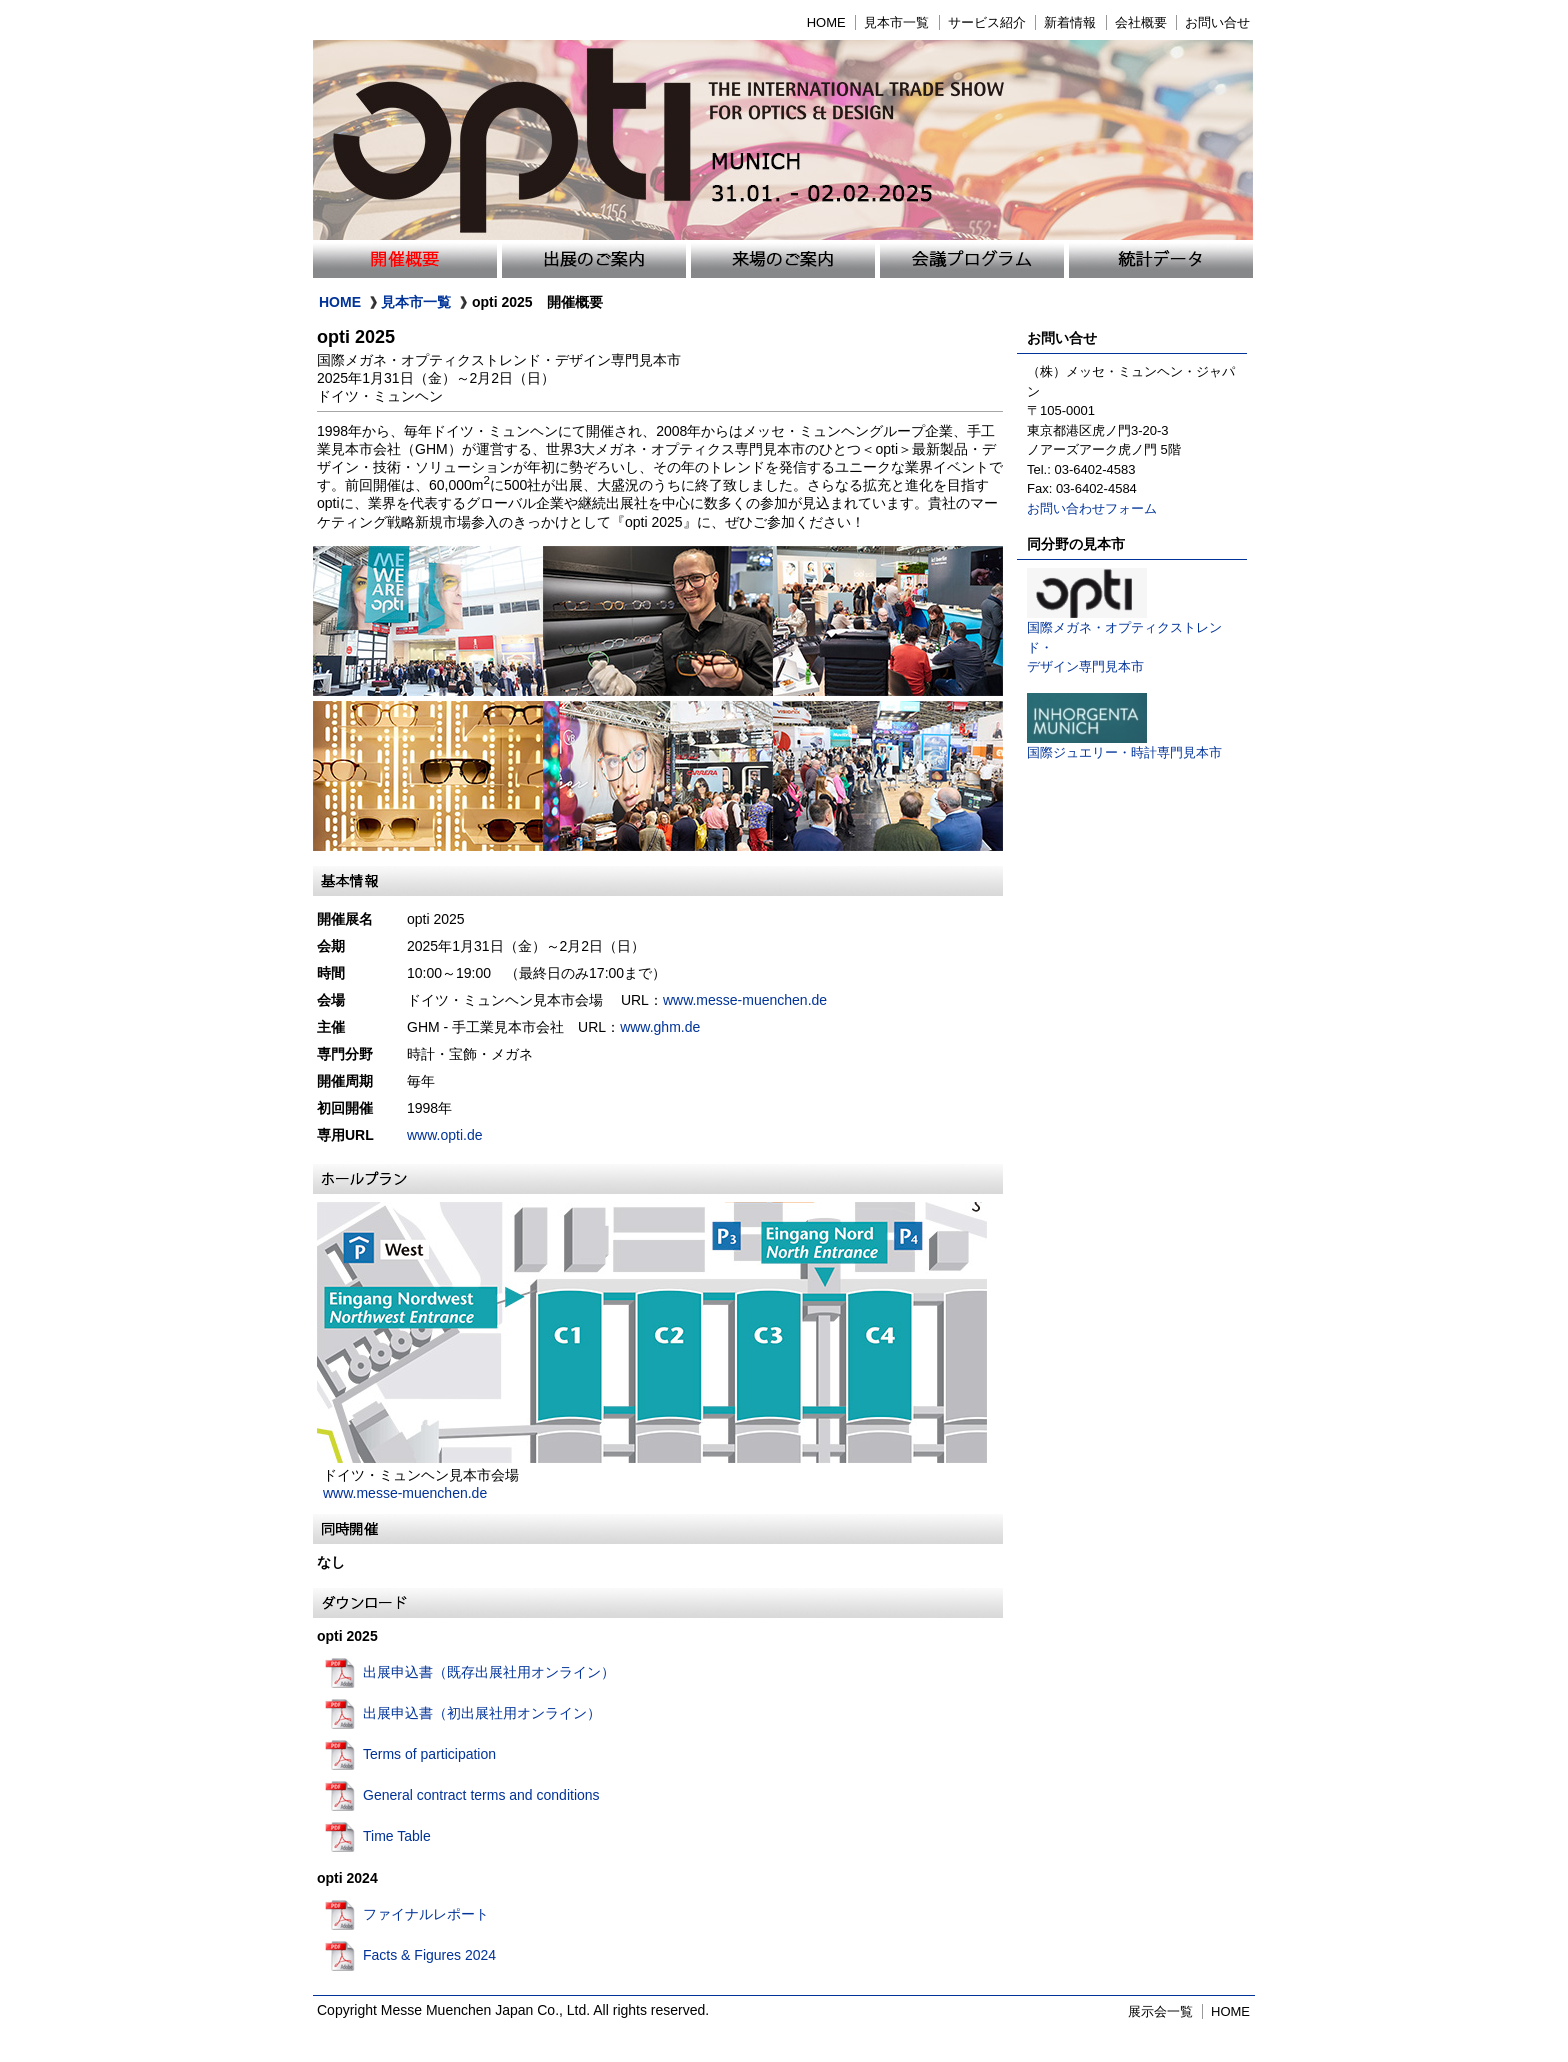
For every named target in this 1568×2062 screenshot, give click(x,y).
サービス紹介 (987, 22)
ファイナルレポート (426, 1914)
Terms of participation (429, 1754)
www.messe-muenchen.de (752, 1000)
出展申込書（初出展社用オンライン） (482, 1713)
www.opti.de (444, 1135)
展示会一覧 (1160, 2011)
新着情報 (1070, 22)
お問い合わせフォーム (1092, 508)
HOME (826, 22)
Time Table (397, 1836)
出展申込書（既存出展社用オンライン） (489, 1672)
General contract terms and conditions (481, 1795)
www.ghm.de (660, 1027)
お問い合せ (1217, 22)
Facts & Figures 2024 (429, 1955)
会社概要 (1141, 22)
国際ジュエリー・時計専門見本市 (1124, 745)
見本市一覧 (896, 22)
